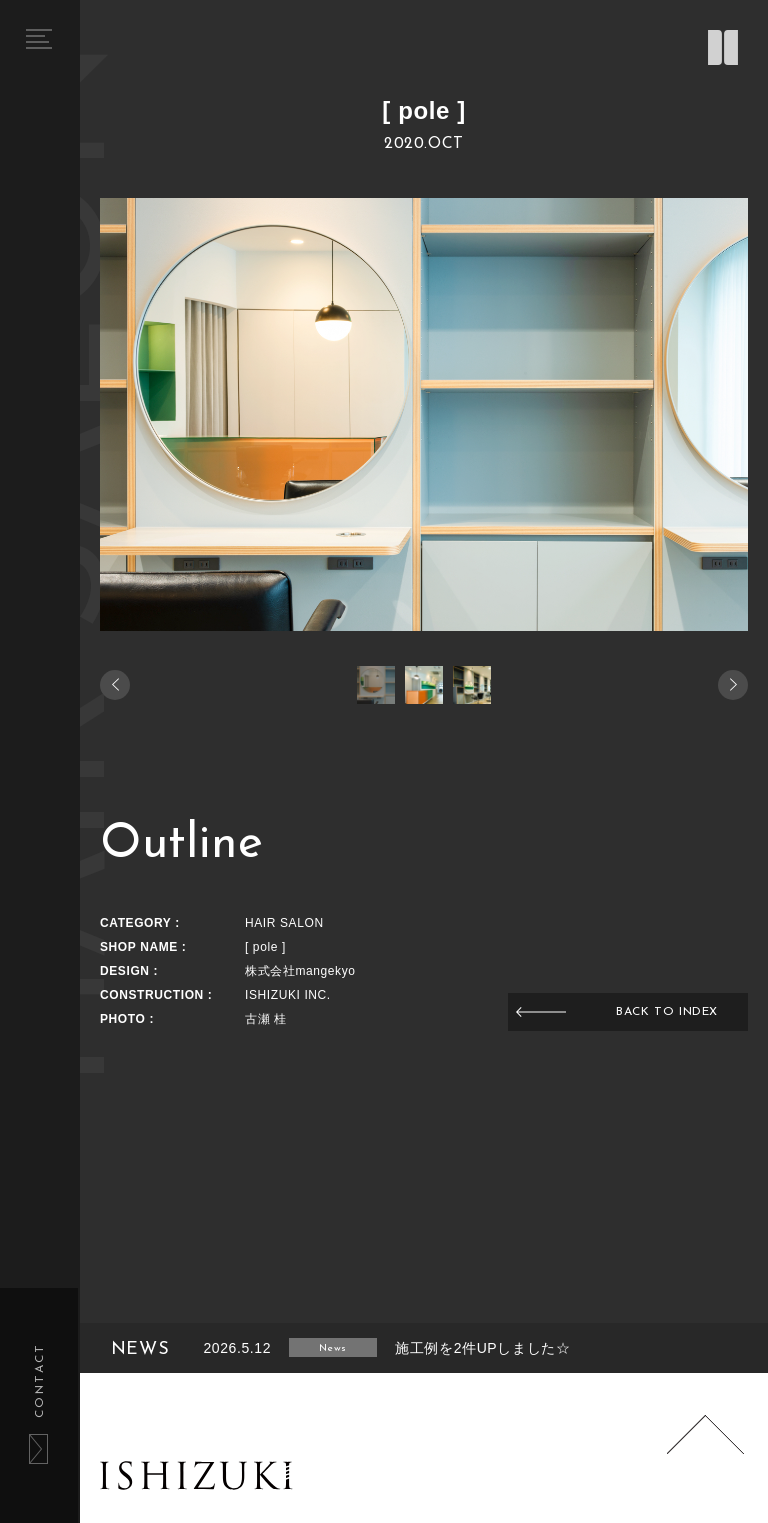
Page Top (706, 1454)
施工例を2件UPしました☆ (482, 1348)
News (332, 1348)
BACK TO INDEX (667, 1012)
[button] (733, 685)
